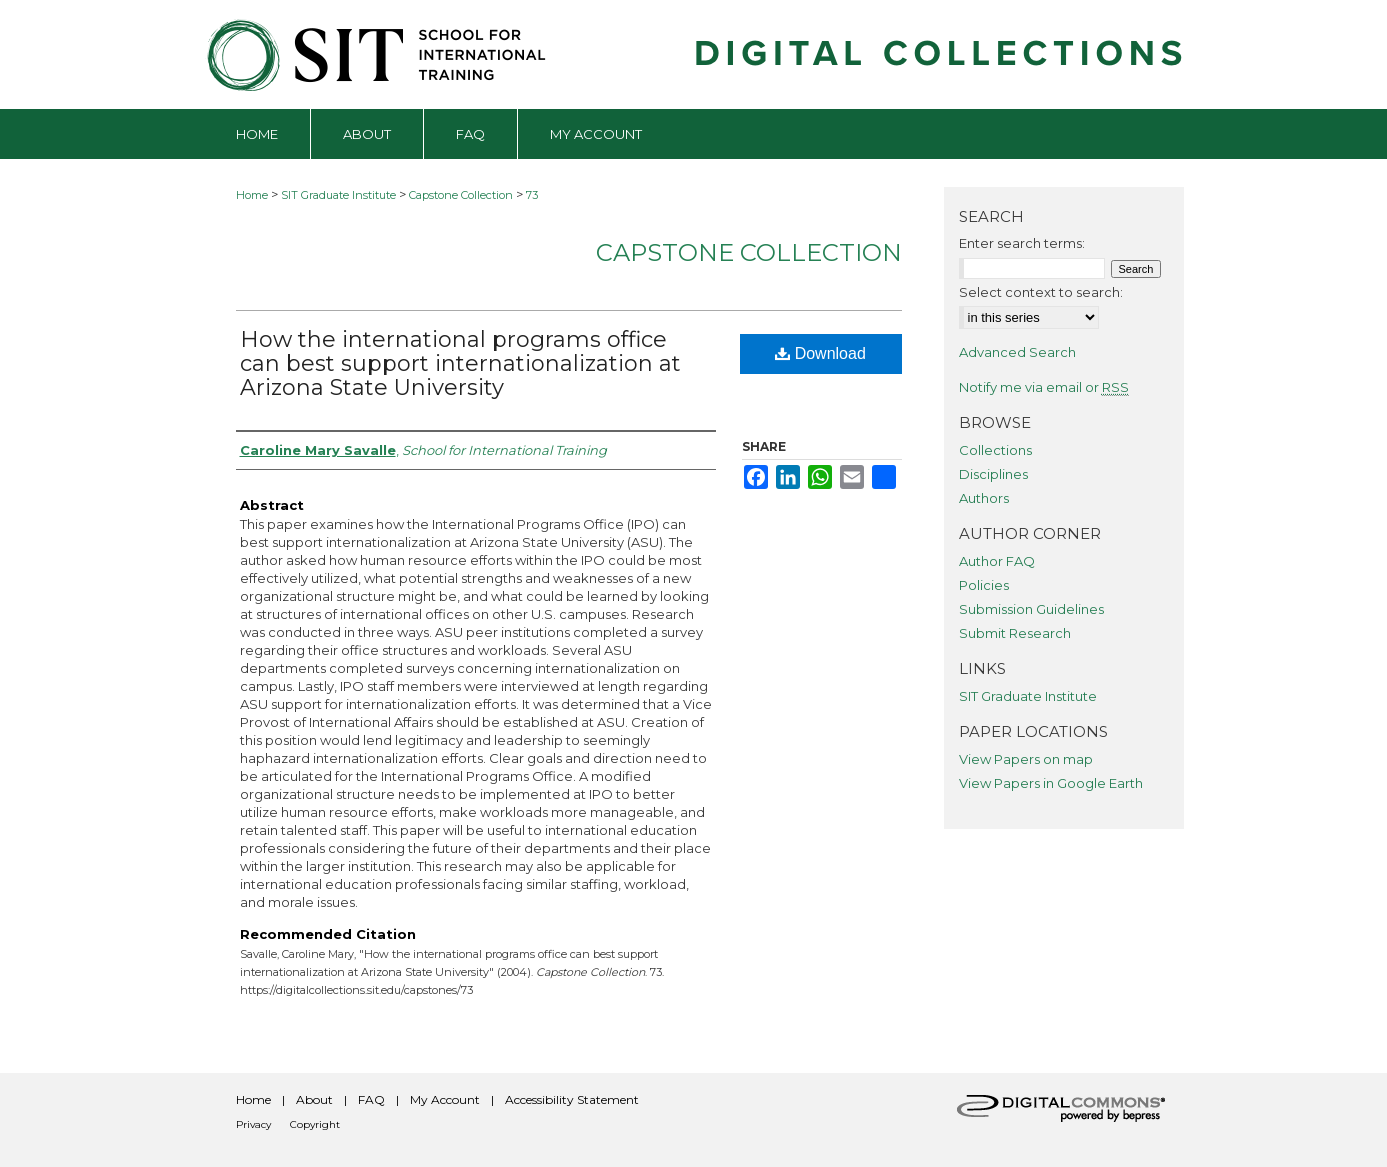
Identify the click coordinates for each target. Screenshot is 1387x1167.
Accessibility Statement (572, 1099)
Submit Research (1015, 633)
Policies (984, 585)
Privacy (253, 1124)
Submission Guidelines (1031, 609)
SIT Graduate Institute (338, 195)
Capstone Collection (461, 195)
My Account (445, 1099)
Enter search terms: (1022, 243)
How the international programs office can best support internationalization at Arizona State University (460, 363)
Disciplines (993, 474)
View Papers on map (1026, 759)
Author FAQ (997, 561)
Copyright (315, 1124)
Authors (984, 498)
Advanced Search (1017, 352)
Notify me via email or (1044, 387)
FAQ (371, 1099)
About (314, 1099)
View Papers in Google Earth (1051, 783)
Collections (995, 450)
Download (820, 353)
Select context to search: (1041, 292)
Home (252, 195)
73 (532, 195)
